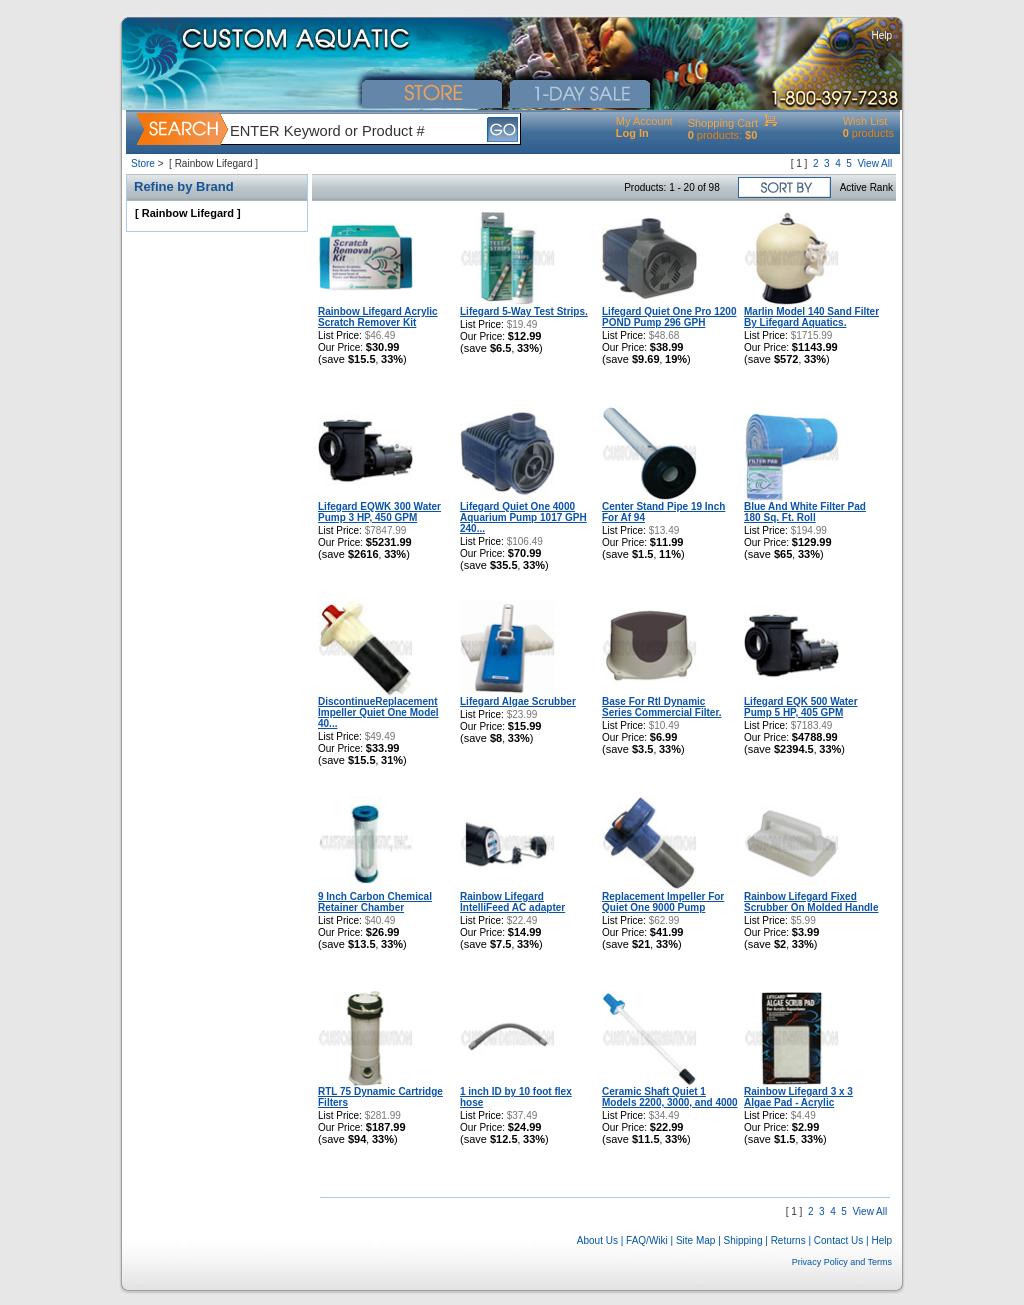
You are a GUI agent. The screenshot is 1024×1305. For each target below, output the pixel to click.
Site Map (695, 1240)
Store (143, 163)
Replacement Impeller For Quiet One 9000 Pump (663, 902)
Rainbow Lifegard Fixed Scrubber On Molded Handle (811, 902)
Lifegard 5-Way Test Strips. (524, 311)
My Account (644, 121)
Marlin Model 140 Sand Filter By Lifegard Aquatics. (811, 317)
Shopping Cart (723, 123)
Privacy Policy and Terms (842, 1262)
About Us (597, 1240)
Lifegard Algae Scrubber (518, 701)
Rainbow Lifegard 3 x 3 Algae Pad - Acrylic (798, 1097)
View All (874, 163)
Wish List (865, 121)
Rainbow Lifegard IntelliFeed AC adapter (512, 902)
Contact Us (838, 1240)
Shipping (743, 1240)
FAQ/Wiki (647, 1240)
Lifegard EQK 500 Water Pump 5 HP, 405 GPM (801, 707)
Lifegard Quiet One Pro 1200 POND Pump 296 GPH (669, 317)
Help (881, 35)
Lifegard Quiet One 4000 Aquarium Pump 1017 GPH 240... (523, 517)
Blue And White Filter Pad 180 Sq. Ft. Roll (805, 512)
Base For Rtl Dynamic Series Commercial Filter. (662, 707)
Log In (632, 133)
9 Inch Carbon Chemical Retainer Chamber (375, 902)
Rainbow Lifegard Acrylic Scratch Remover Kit (378, 317)
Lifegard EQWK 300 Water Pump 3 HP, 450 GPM (379, 512)
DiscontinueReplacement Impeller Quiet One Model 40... (378, 712)
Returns (788, 1240)
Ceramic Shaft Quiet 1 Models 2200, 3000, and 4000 (670, 1097)
